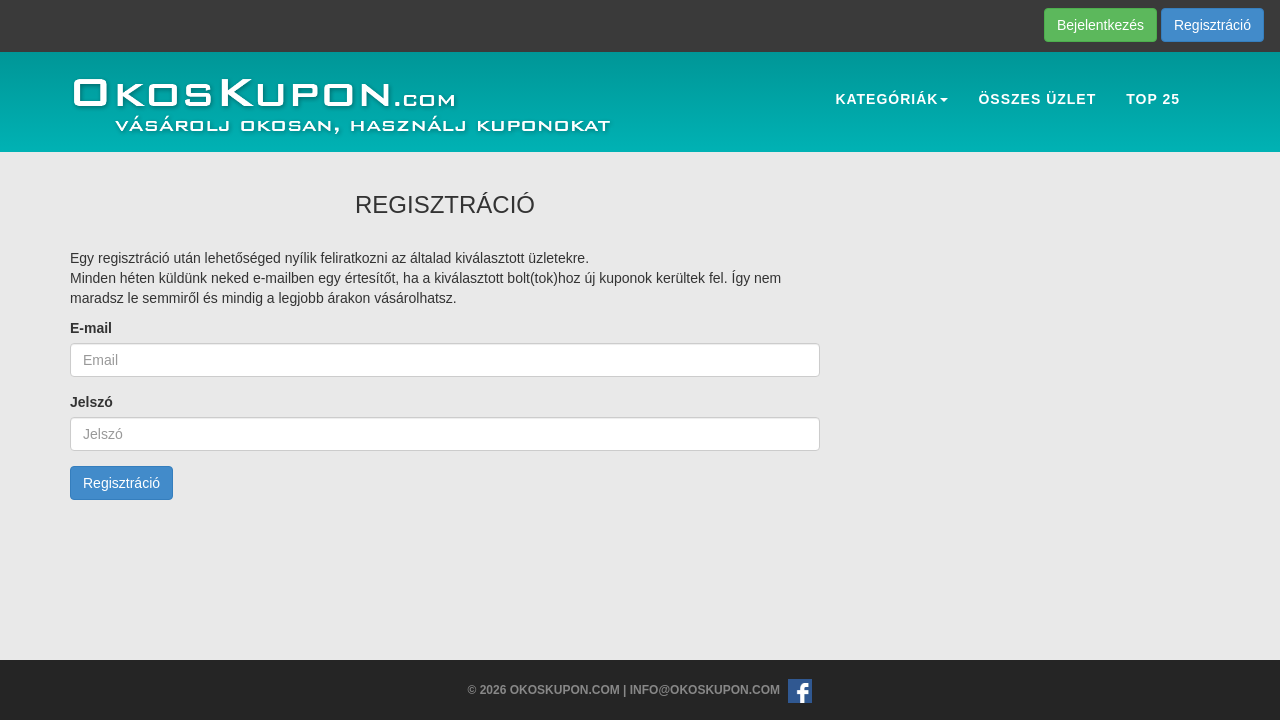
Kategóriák (891, 99)
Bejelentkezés (1100, 25)
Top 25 (1153, 99)
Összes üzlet (1037, 99)
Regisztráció (1212, 25)
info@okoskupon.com (705, 690)
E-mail (91, 328)
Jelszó (91, 402)
